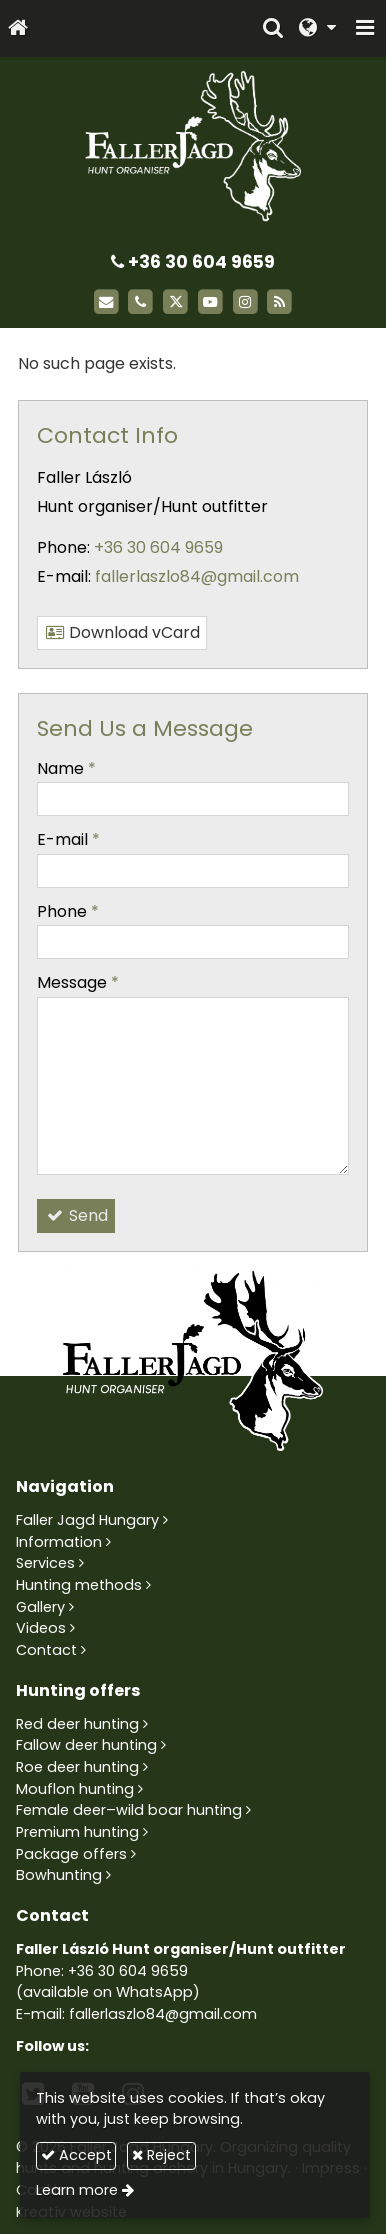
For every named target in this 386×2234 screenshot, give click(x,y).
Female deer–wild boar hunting (129, 1810)
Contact (46, 1650)
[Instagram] (245, 302)
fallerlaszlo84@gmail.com (197, 576)
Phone (68, 911)
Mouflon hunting (75, 1789)
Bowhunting (59, 1875)
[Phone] (140, 302)
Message (78, 982)
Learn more (77, 2190)
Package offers (71, 1854)
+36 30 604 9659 (193, 262)
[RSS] (280, 302)
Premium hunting (77, 1832)
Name (66, 768)
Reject (161, 2155)
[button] (365, 28)
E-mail (68, 839)
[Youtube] (210, 302)
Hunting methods (79, 1585)
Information (59, 1542)
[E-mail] (106, 302)
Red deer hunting (77, 1724)
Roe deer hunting (77, 1767)
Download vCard (122, 632)
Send (76, 1215)
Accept (76, 2155)
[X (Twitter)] (175, 302)
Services (45, 1563)
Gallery (40, 1607)
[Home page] (18, 28)
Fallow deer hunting (86, 1745)
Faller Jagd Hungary (87, 1520)
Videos (41, 1628)
